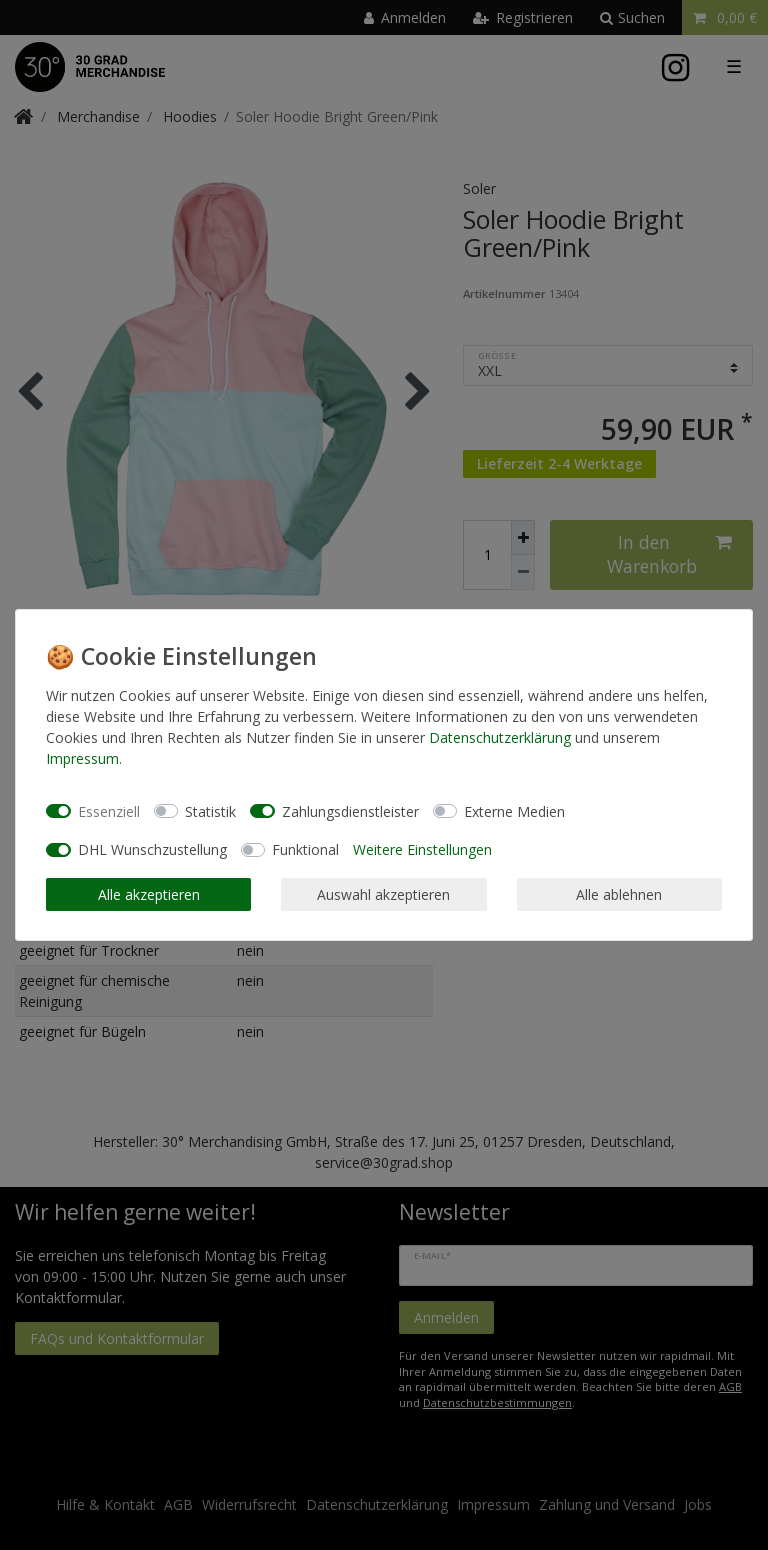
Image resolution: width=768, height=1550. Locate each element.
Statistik (210, 811)
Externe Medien (514, 811)
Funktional (305, 849)
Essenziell (109, 811)
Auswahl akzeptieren (383, 894)
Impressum (82, 758)
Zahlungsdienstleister (350, 811)
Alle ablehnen (619, 894)
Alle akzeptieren (149, 894)
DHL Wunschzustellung (152, 849)
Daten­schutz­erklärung (500, 737)
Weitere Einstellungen (422, 849)
